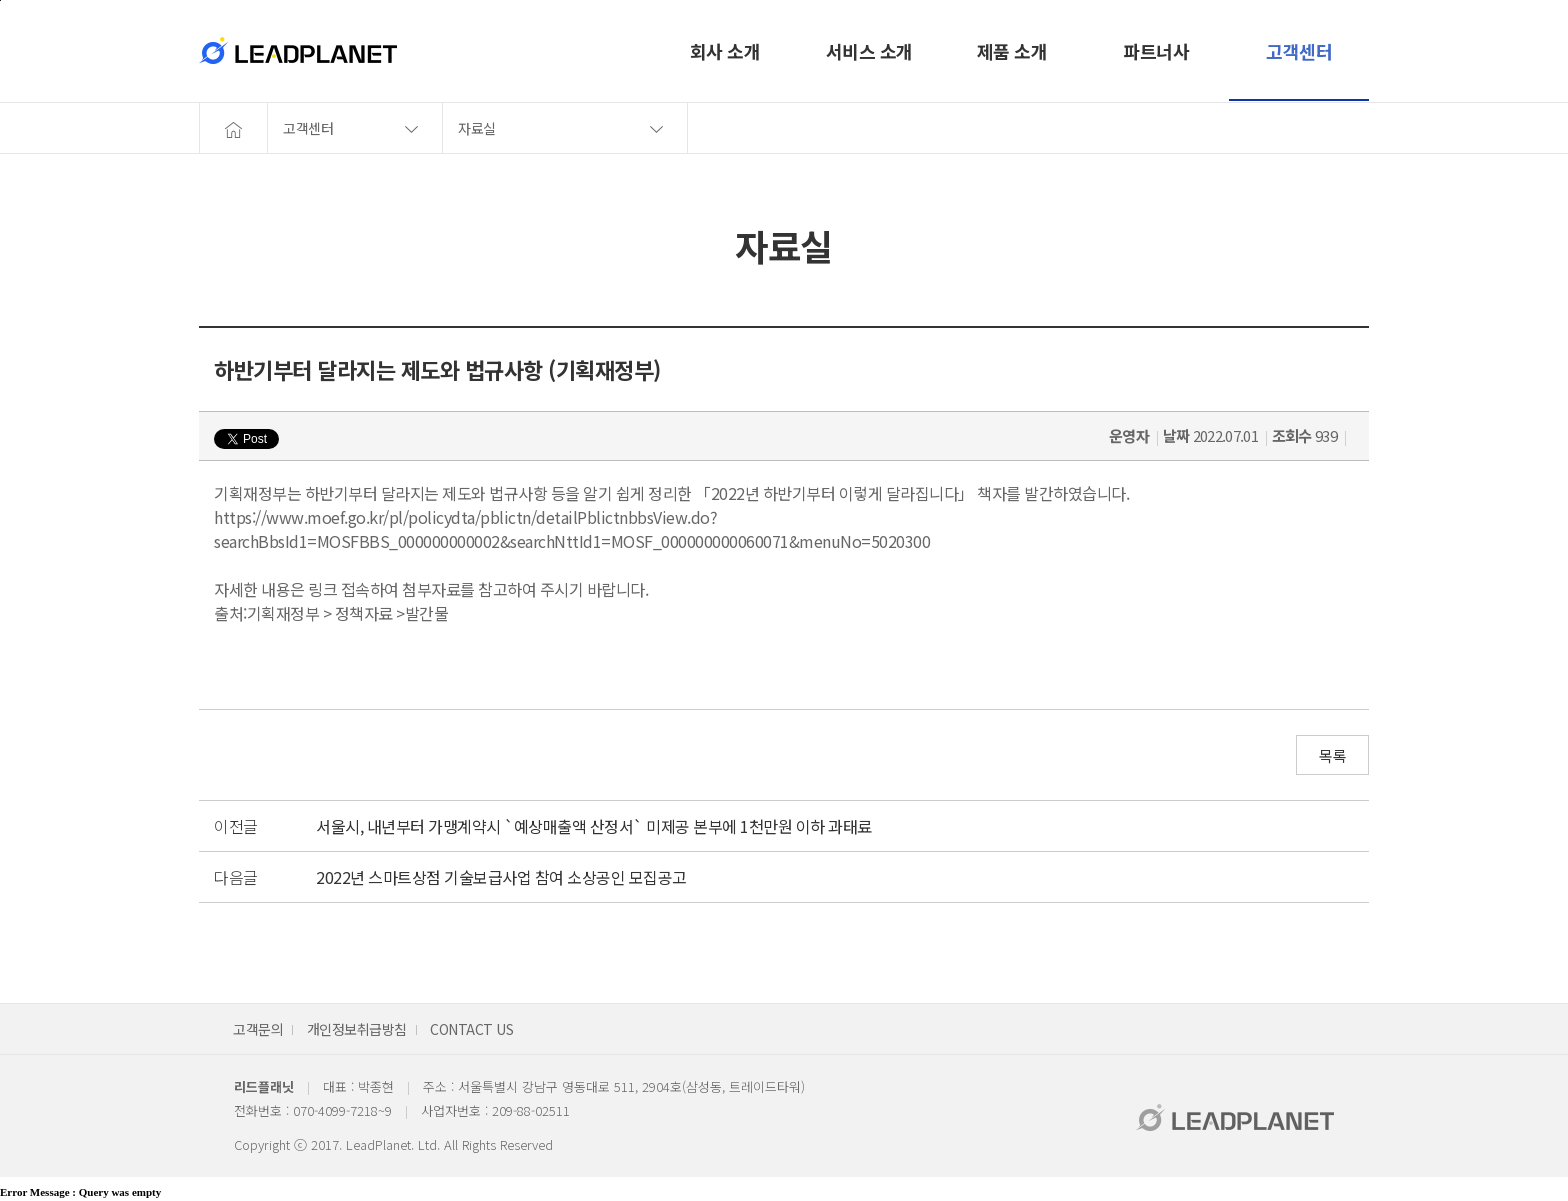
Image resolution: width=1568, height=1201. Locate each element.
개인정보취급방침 (357, 1029)
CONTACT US (471, 1029)
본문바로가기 (0, 0)
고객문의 (258, 1029)
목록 (1332, 755)
